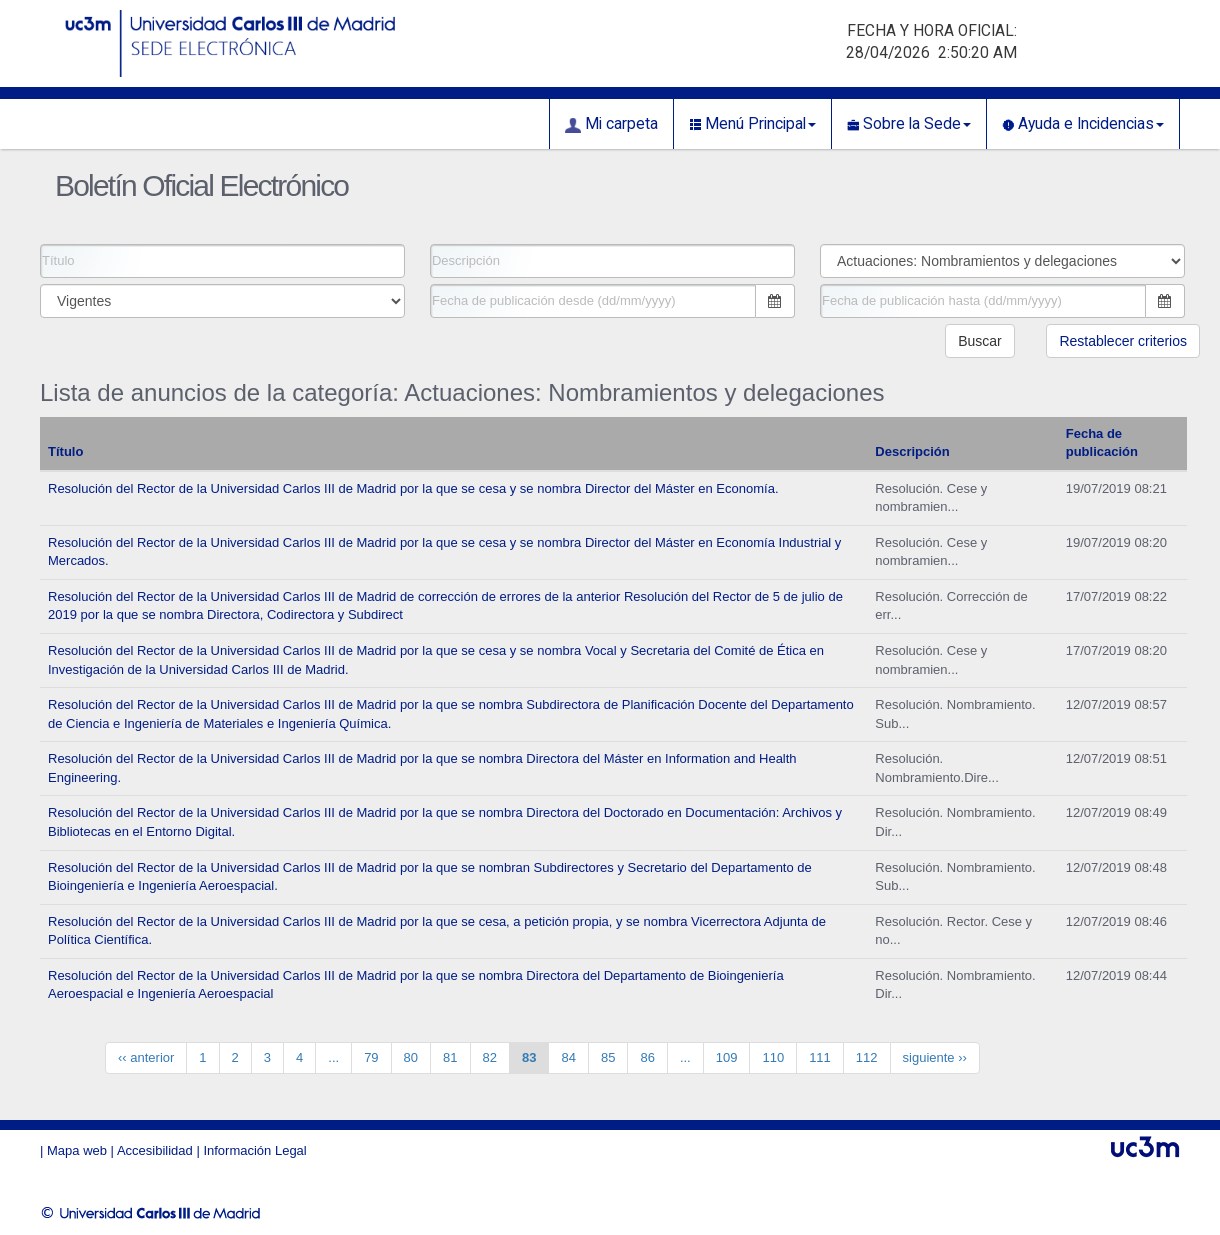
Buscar (980, 341)
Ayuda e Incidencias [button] (1083, 124)
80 (411, 1057)
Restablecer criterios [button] (1123, 341)
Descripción (912, 451)
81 (450, 1057)
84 (568, 1057)
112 (867, 1057)
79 (371, 1057)
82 (490, 1057)
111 (820, 1057)
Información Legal (254, 1150)
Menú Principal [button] (752, 124)
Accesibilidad (155, 1150)
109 (727, 1057)
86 (647, 1057)
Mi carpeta (611, 124)
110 (773, 1057)
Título (65, 451)
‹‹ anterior (146, 1057)
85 (608, 1057)
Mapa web (77, 1150)
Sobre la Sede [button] (909, 124)
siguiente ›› (935, 1057)
